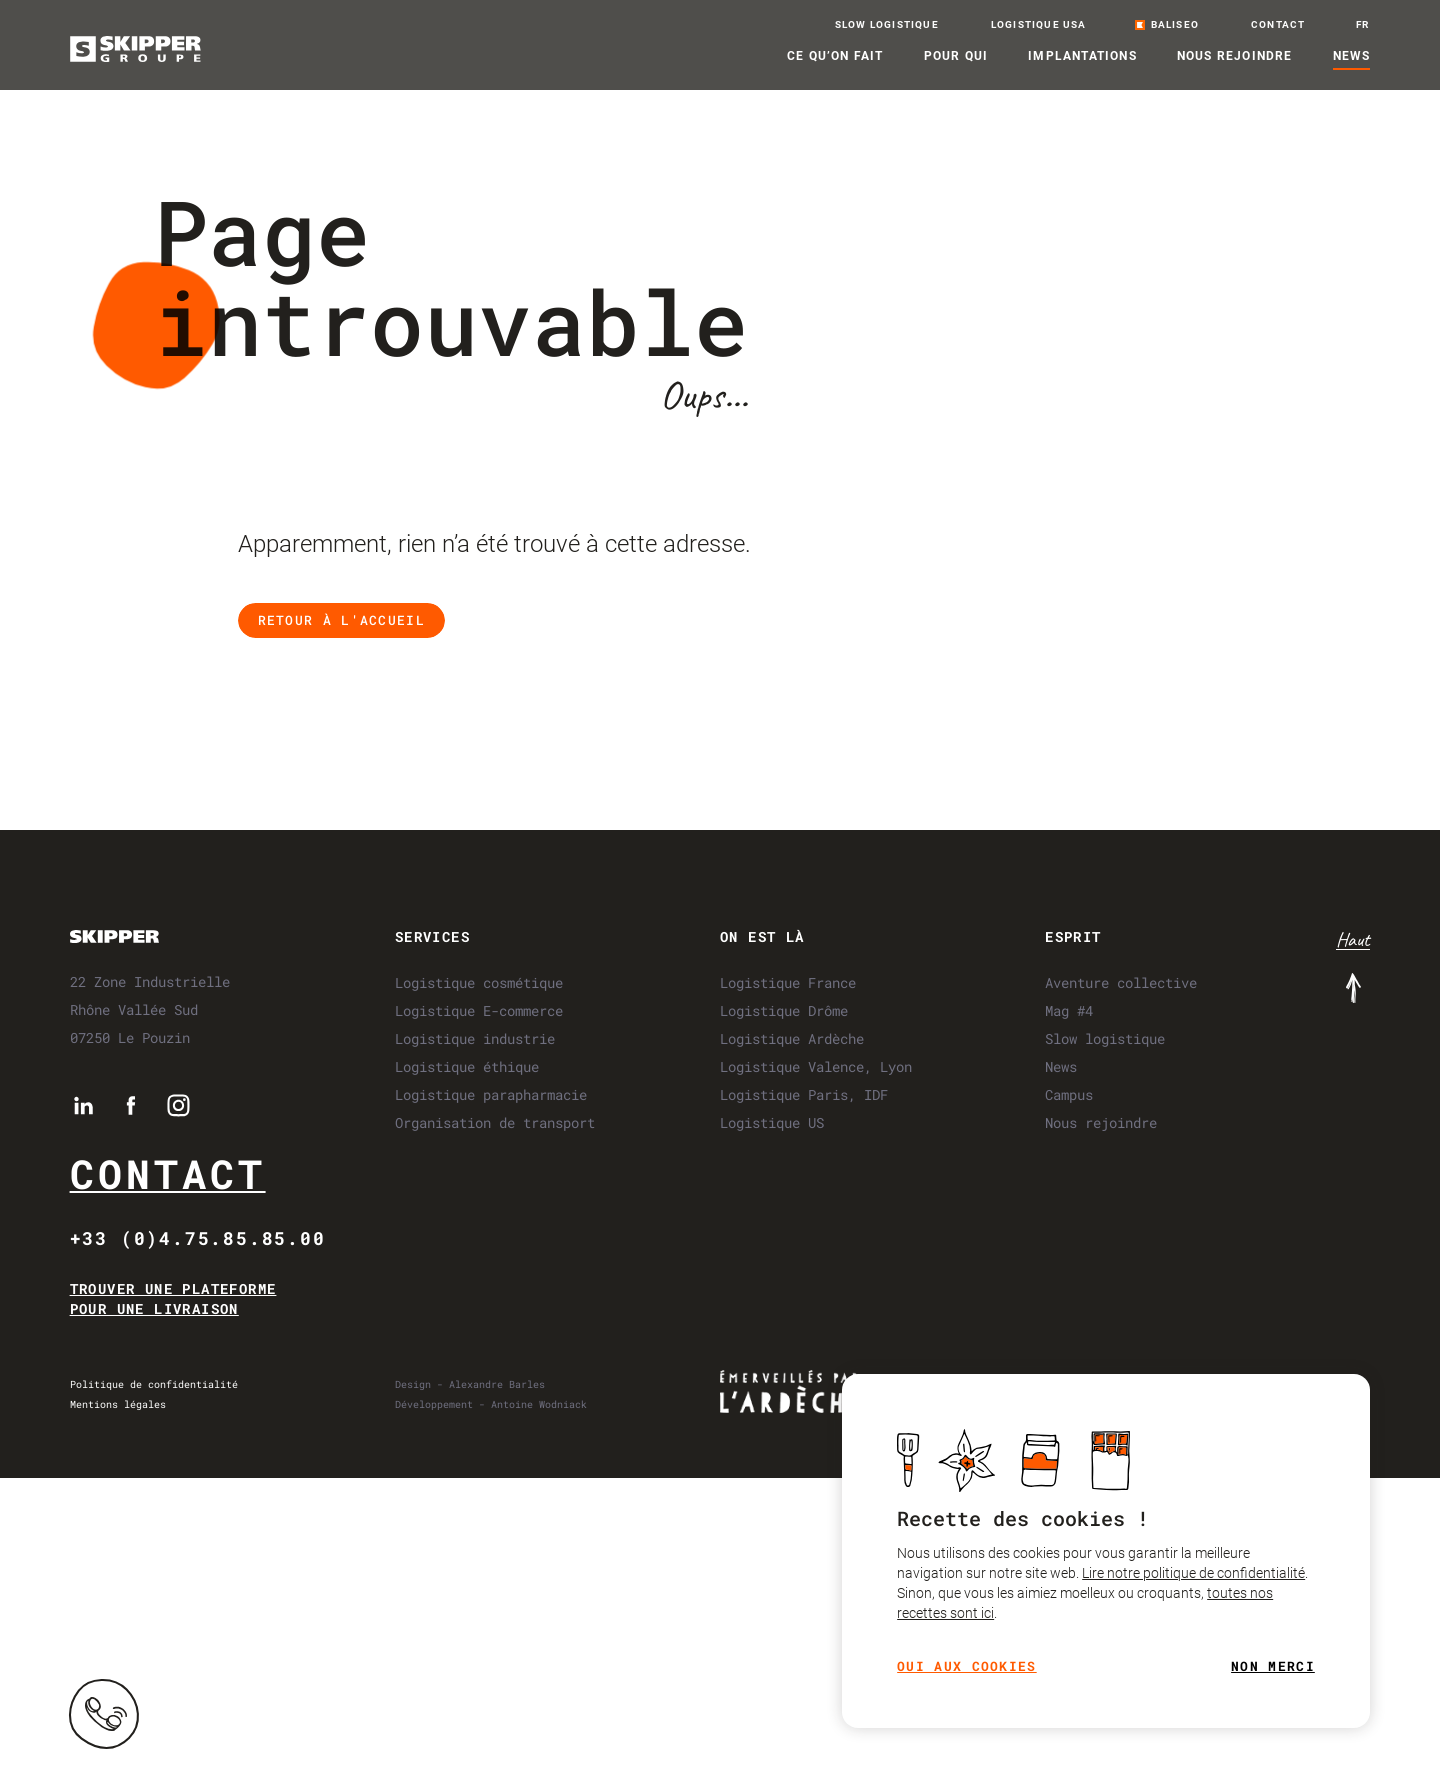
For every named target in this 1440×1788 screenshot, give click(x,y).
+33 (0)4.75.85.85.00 (198, 1238)
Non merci (1274, 1666)
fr (1362, 25)
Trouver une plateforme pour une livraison (173, 1298)
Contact (168, 1173)
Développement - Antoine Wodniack (491, 1404)
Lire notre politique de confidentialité (1194, 1573)
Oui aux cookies (968, 1666)
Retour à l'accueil (341, 620)
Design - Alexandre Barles (470, 1384)
